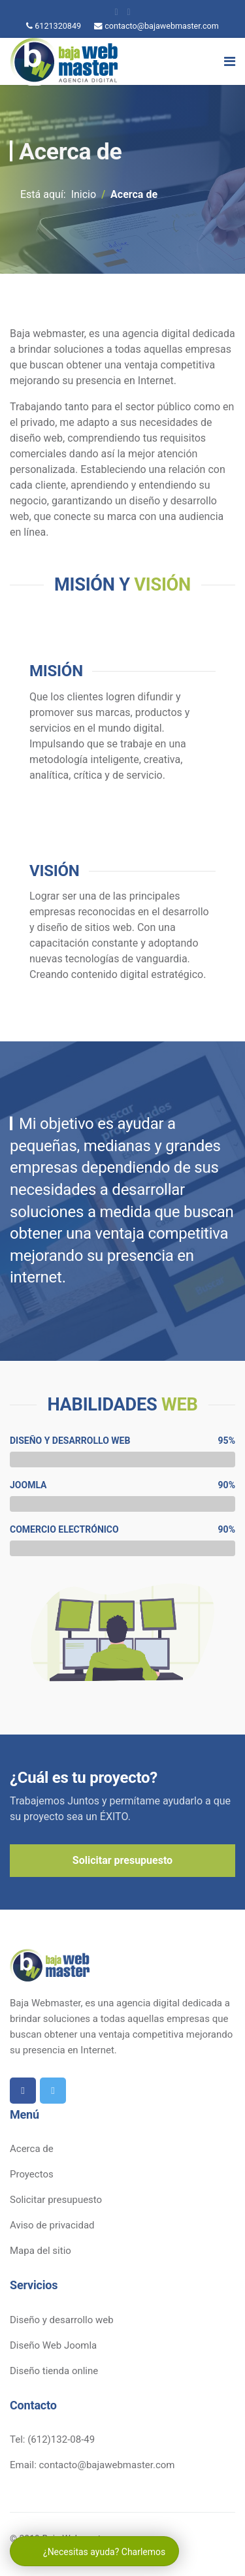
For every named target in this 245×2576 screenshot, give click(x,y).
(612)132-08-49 (61, 2439)
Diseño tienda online (54, 2371)
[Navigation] (229, 61)
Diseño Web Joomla (53, 2345)
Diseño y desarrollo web (62, 2320)
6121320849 (58, 26)
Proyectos (32, 2174)
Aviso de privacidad (52, 2225)
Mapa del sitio (40, 2251)
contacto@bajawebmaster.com (162, 26)
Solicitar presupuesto (122, 1860)
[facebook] (116, 12)
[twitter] (129, 12)
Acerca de (32, 2149)
